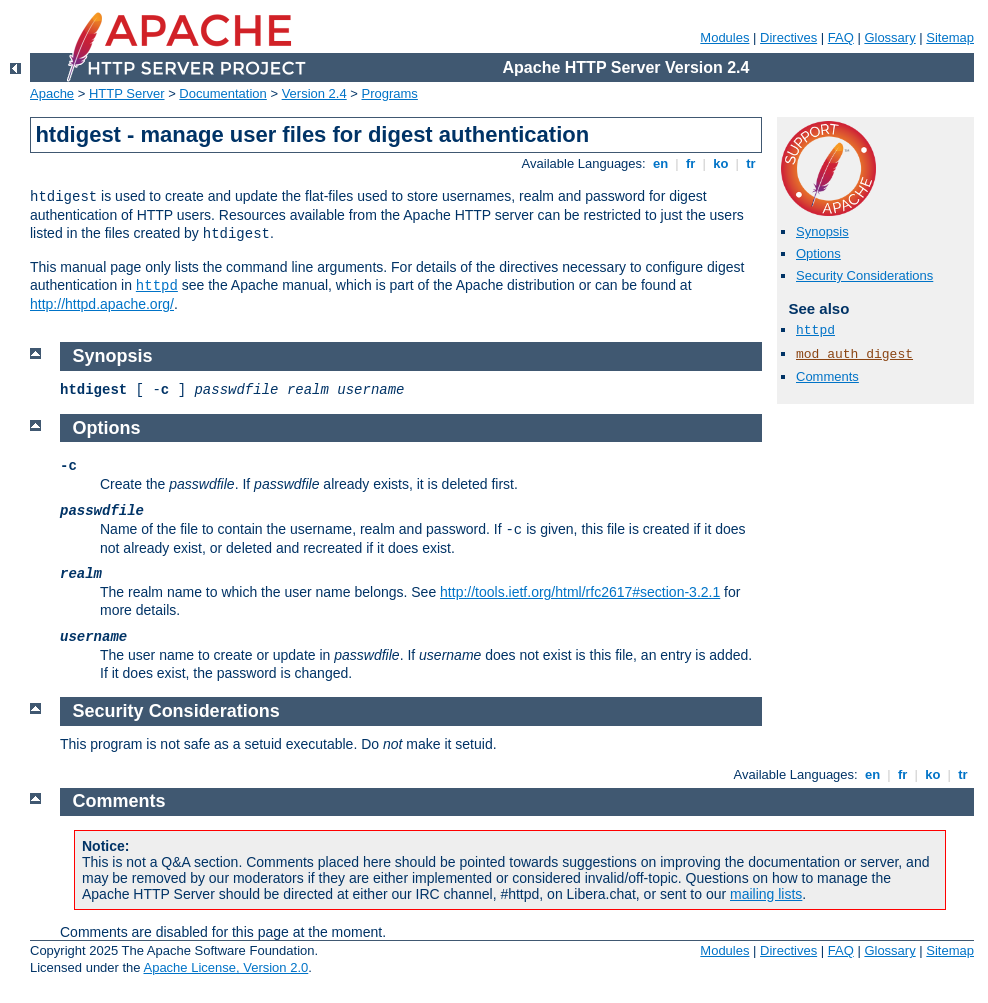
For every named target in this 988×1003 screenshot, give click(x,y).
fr (690, 163)
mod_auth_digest (854, 354)
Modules (724, 37)
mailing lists (766, 894)
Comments (827, 376)
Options (818, 253)
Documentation (222, 93)
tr (751, 163)
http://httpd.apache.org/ (102, 304)
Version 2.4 (314, 93)
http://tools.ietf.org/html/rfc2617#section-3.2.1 (580, 592)
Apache (52, 93)
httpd (157, 286)
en (660, 163)
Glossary (889, 37)
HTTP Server (127, 93)
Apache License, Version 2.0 (225, 967)
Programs (390, 93)
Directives (788, 37)
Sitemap (950, 37)
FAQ (841, 37)
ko (721, 163)
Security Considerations (864, 275)
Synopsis (822, 231)
